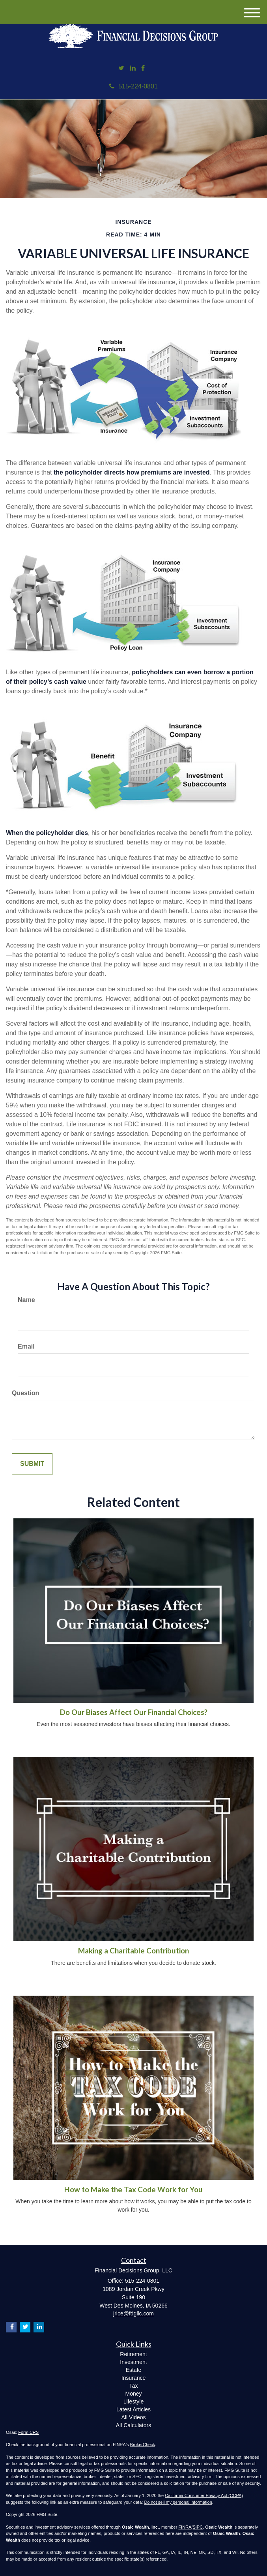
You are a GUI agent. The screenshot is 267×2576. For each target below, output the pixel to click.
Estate (134, 2370)
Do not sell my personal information (178, 2502)
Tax (133, 2386)
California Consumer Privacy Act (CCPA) (204, 2495)
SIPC (197, 2527)
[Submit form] (32, 1464)
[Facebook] (143, 68)
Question (25, 1393)
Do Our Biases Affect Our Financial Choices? (133, 1712)
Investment (133, 2362)
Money (133, 2393)
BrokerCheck (142, 2444)
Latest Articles (133, 2409)
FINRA (184, 2527)
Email (26, 1346)
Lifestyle (133, 2401)
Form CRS (28, 2432)
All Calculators (133, 2425)
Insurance (133, 2378)
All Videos (133, 2417)
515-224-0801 (133, 86)
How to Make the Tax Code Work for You (133, 2189)
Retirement (133, 2354)
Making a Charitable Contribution (133, 1950)
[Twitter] (121, 68)
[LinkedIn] (133, 68)
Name (26, 1299)
